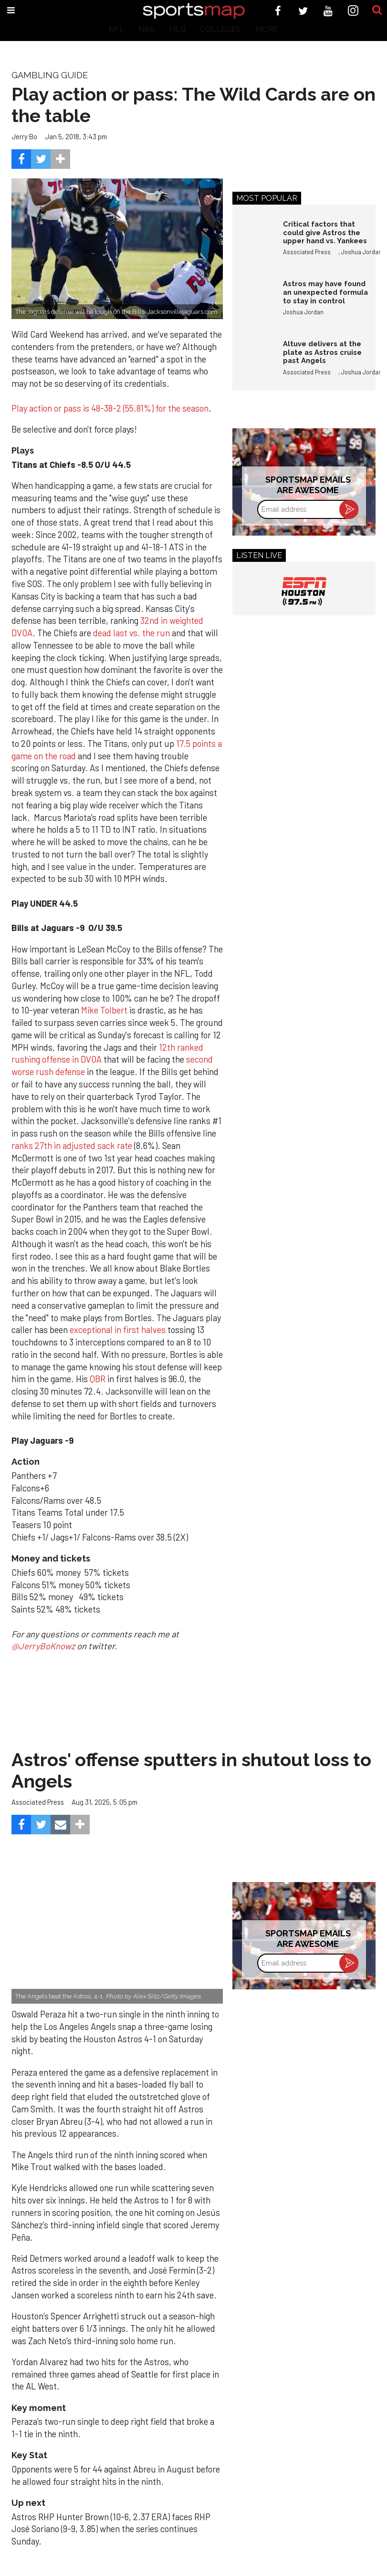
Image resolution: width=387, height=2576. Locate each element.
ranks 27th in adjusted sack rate (71, 1145)
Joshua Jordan (361, 252)
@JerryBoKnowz (43, 1646)
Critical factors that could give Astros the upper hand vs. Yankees (325, 232)
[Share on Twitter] (41, 159)
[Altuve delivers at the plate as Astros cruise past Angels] (252, 360)
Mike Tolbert (104, 1010)
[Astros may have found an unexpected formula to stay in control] (252, 300)
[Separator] (60, 159)
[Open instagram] (353, 10)
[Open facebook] (278, 10)
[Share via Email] (60, 1824)
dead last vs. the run (131, 633)
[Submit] (377, 10)
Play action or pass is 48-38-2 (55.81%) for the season (110, 408)
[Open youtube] (328, 10)
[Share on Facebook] (21, 159)
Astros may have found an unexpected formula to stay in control (325, 291)
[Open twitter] (303, 10)
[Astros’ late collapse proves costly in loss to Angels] (117, 1933)
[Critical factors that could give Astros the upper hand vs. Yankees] (252, 240)
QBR (98, 1379)
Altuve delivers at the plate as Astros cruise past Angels (322, 352)
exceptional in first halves (118, 1329)
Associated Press (307, 252)
